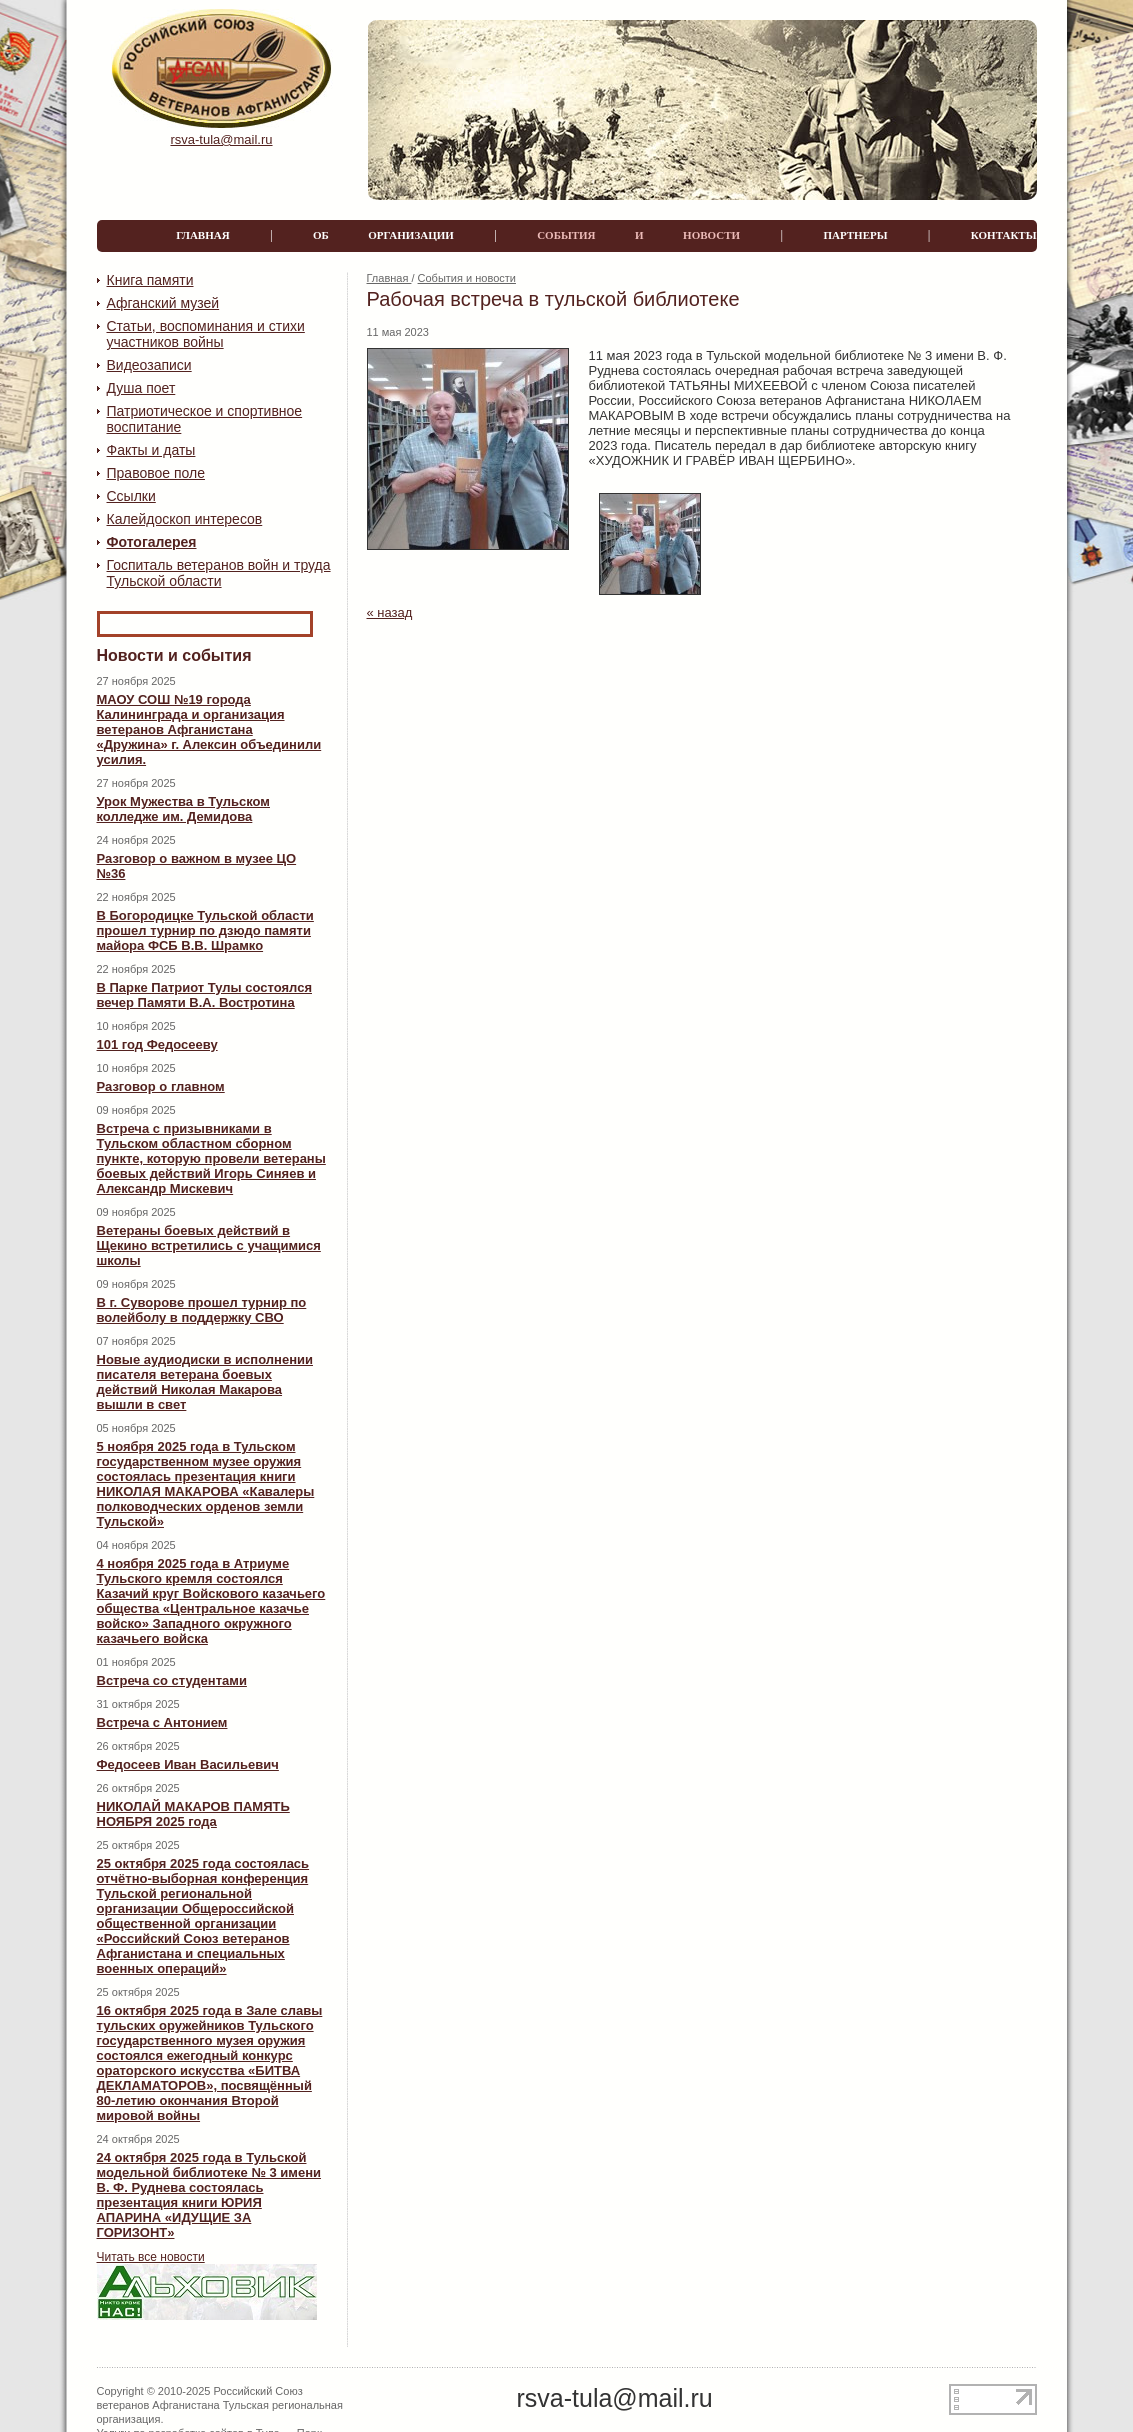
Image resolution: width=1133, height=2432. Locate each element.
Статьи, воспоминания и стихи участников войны (206, 334)
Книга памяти (150, 280)
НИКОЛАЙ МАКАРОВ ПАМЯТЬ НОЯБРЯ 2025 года (193, 1814)
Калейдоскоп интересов (185, 519)
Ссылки (131, 496)
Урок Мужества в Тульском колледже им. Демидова (183, 809)
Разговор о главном (161, 1086)
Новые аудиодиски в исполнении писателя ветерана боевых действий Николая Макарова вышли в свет (205, 1382)
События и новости (467, 278)
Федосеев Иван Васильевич (188, 1764)
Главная (389, 278)
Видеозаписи (149, 365)
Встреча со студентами (172, 1680)
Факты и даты (151, 450)
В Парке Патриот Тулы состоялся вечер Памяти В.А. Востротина (205, 995)
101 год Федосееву (157, 1044)
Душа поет (141, 388)
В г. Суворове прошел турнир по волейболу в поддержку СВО (202, 1310)
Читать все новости (151, 2257)
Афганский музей (163, 303)
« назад (390, 612)
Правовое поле (156, 473)
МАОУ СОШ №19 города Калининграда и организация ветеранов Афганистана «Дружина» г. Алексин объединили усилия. (209, 729)
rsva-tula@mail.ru (221, 139)
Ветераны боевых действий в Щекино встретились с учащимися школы (209, 1245)
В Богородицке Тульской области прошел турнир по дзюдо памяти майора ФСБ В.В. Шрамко (205, 930)
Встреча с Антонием (162, 1722)
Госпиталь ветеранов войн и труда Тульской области (219, 573)
